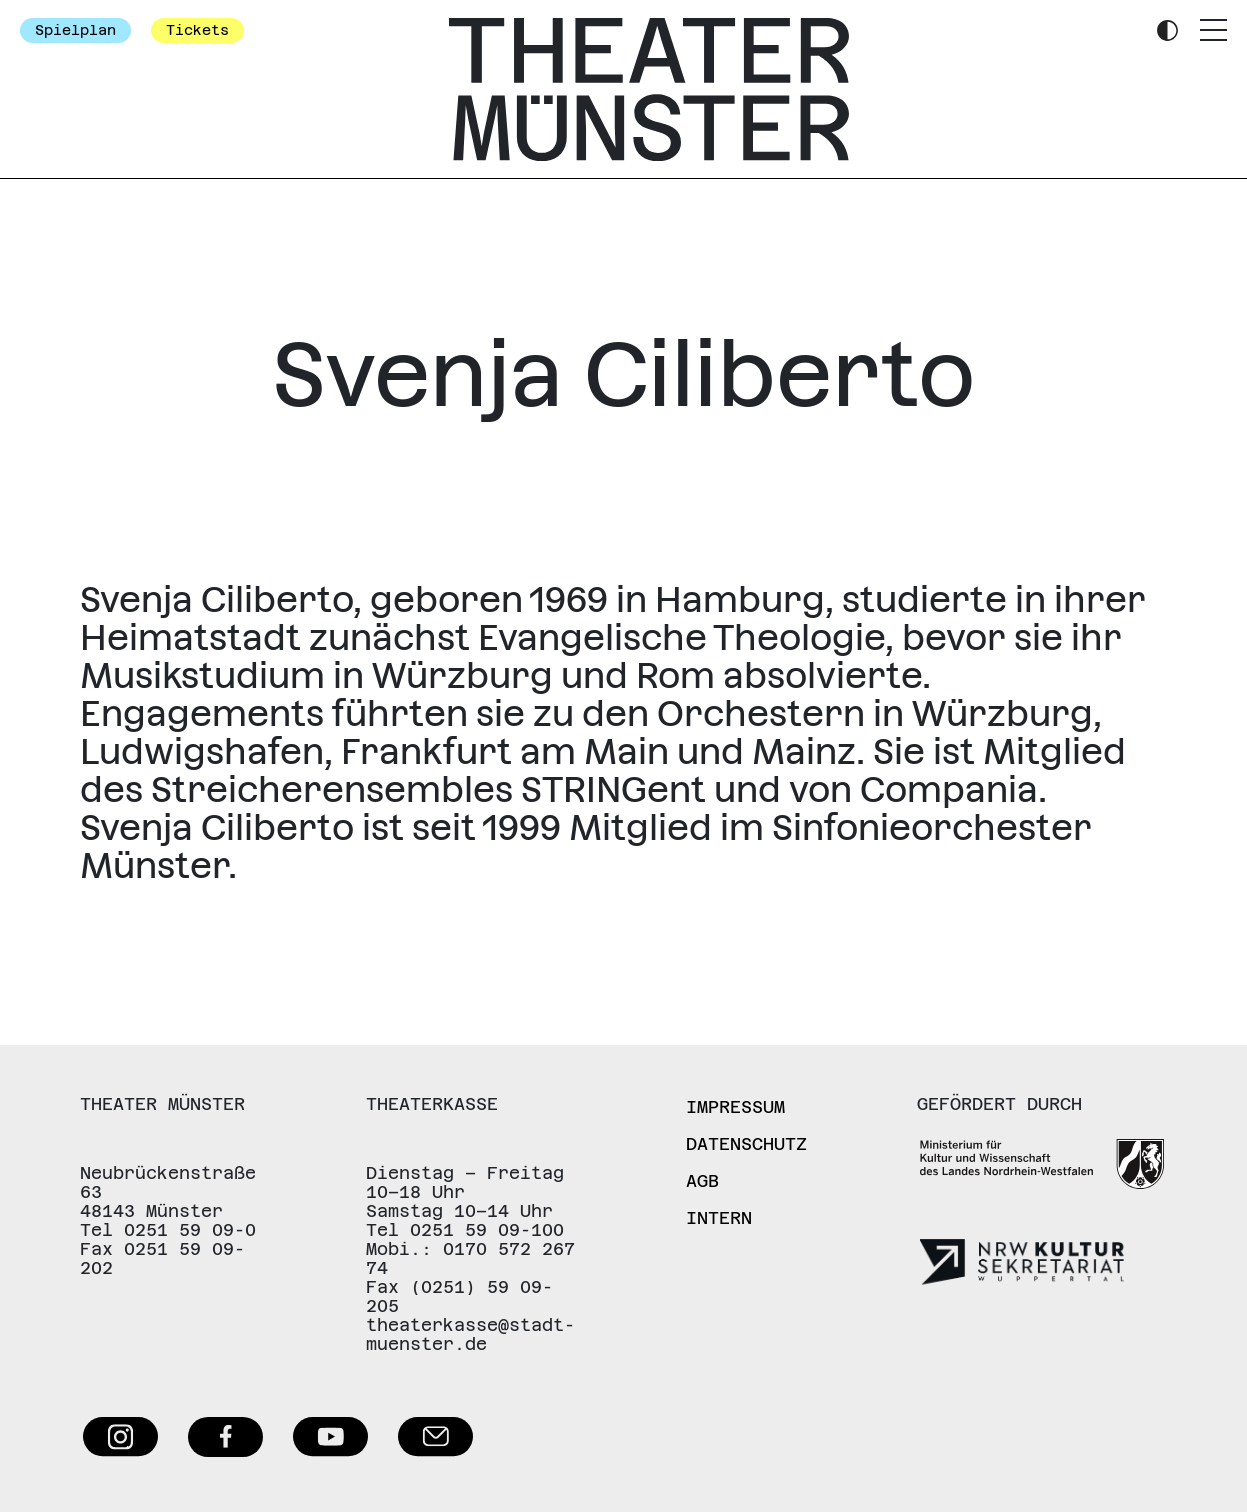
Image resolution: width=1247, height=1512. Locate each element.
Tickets (197, 30)
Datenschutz (746, 1144)
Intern (719, 1218)
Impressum (735, 1107)
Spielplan (75, 30)
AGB (702, 1181)
